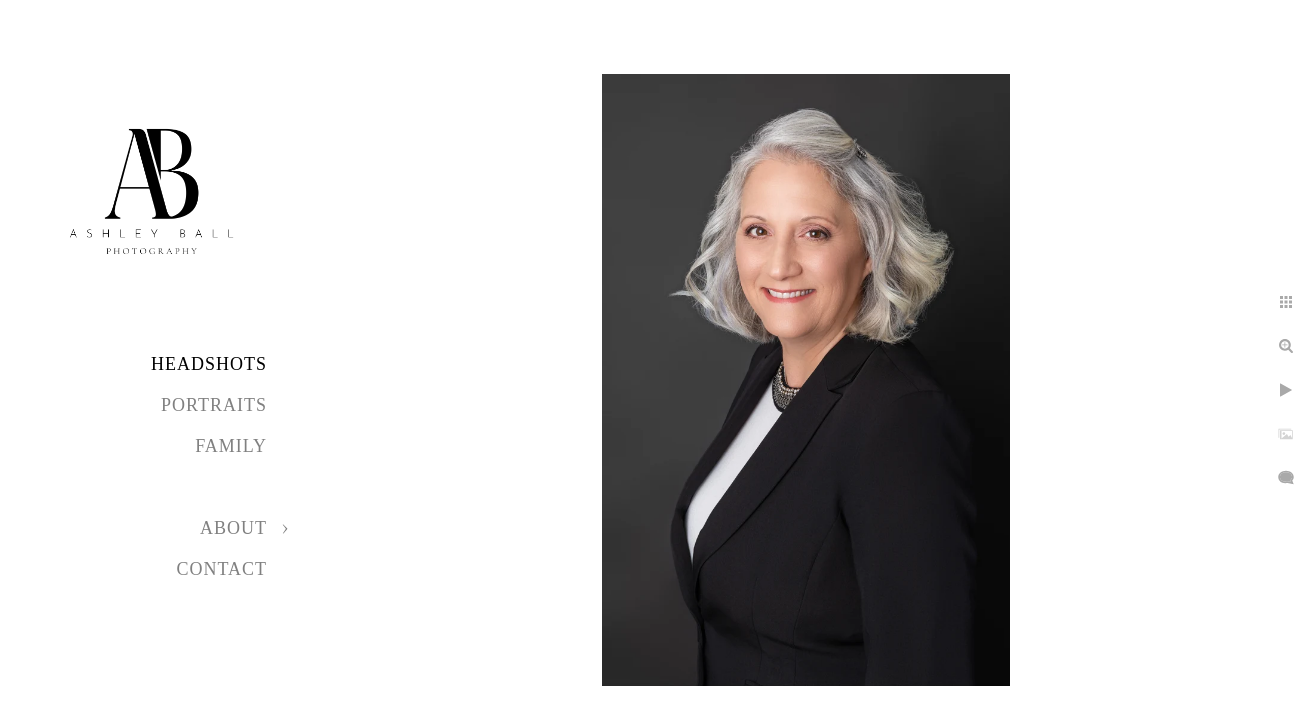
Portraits (214, 405)
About (233, 528)
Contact (221, 569)
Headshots (209, 364)
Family (231, 446)
